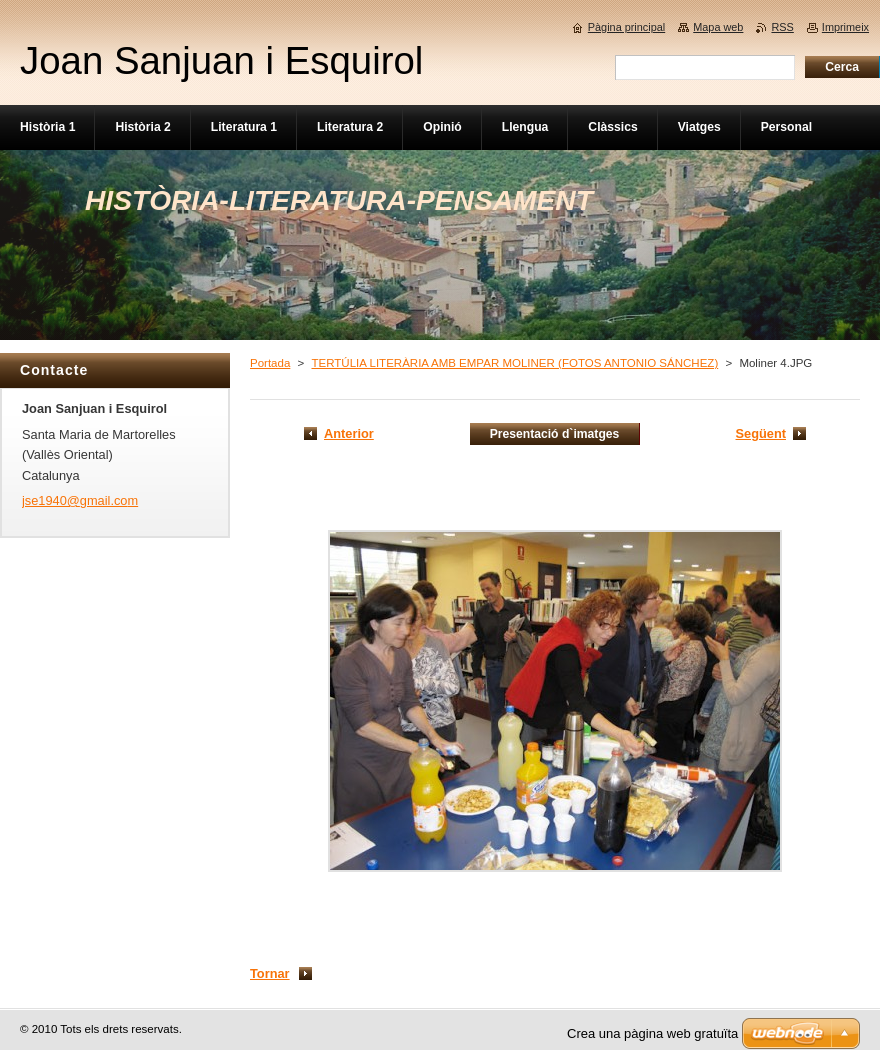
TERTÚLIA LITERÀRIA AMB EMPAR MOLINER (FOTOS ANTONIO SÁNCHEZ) (514, 363)
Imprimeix (845, 27)
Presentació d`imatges (555, 434)
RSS (782, 27)
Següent (761, 433)
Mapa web (718, 27)
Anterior (349, 433)
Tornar (270, 973)
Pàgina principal (626, 27)
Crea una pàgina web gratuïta (652, 1033)
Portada (270, 363)
